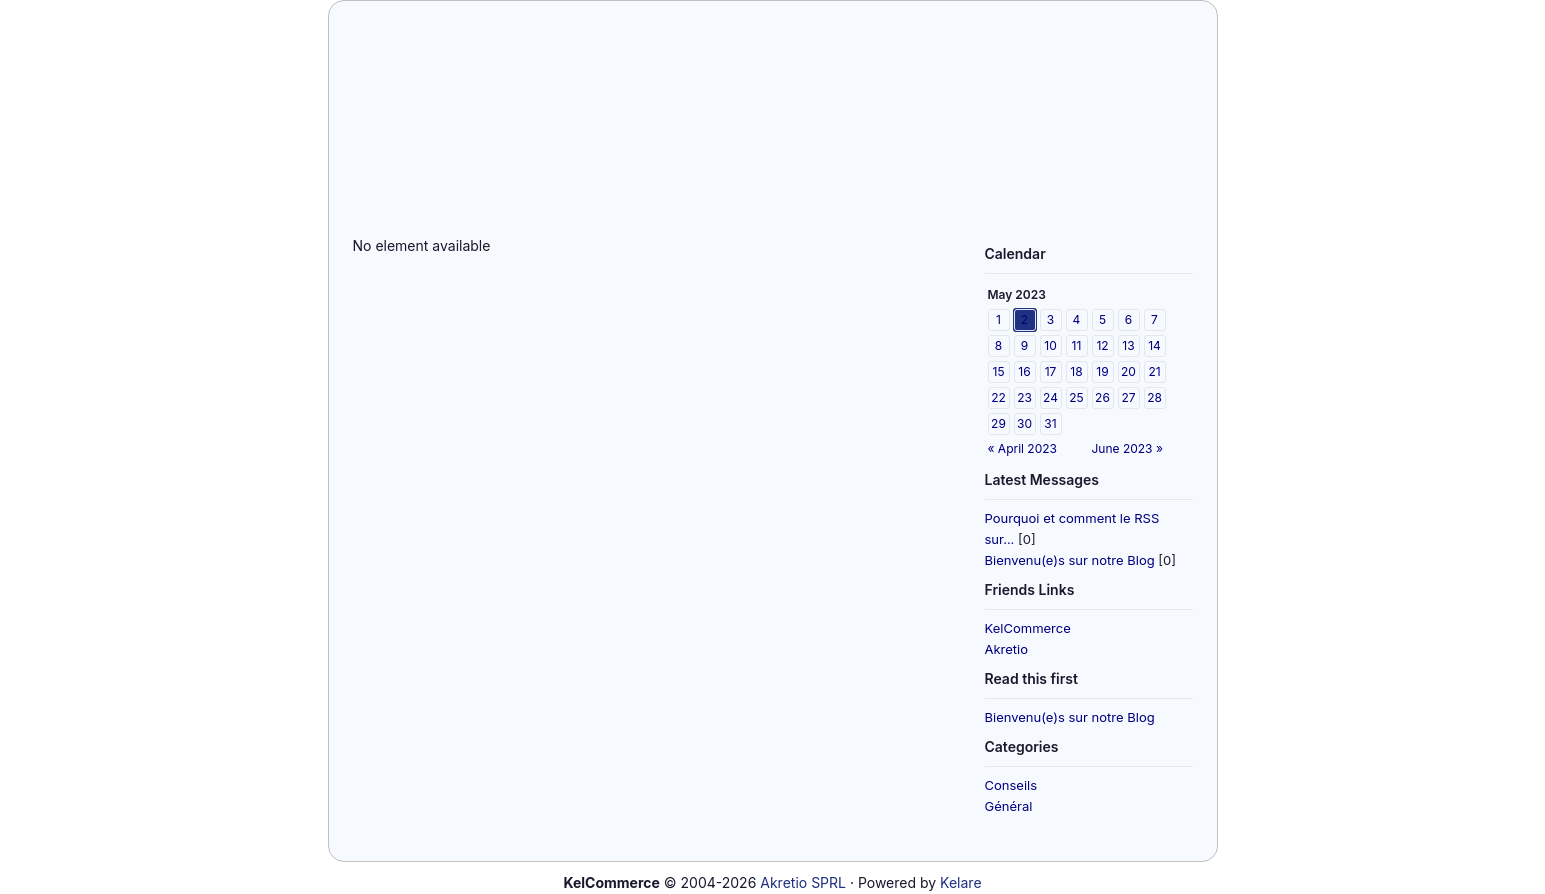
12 (1102, 345)
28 (1154, 397)
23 (1024, 397)
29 (998, 423)
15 (999, 371)
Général (1009, 806)
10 (1050, 345)
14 (1154, 345)
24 (1050, 397)
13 (1128, 345)
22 (998, 397)
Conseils (1011, 785)
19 (1102, 371)
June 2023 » (1127, 448)
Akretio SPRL (803, 882)
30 (1024, 423)
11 (1077, 345)
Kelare (960, 882)
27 (1128, 397)
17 (1051, 371)
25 (1076, 397)
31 (1050, 423)
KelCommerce (1028, 628)
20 (1128, 371)
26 (1102, 397)
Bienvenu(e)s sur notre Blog (1070, 560)
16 (1024, 371)
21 (1154, 371)
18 (1076, 371)
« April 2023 (1022, 448)
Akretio (1007, 649)
